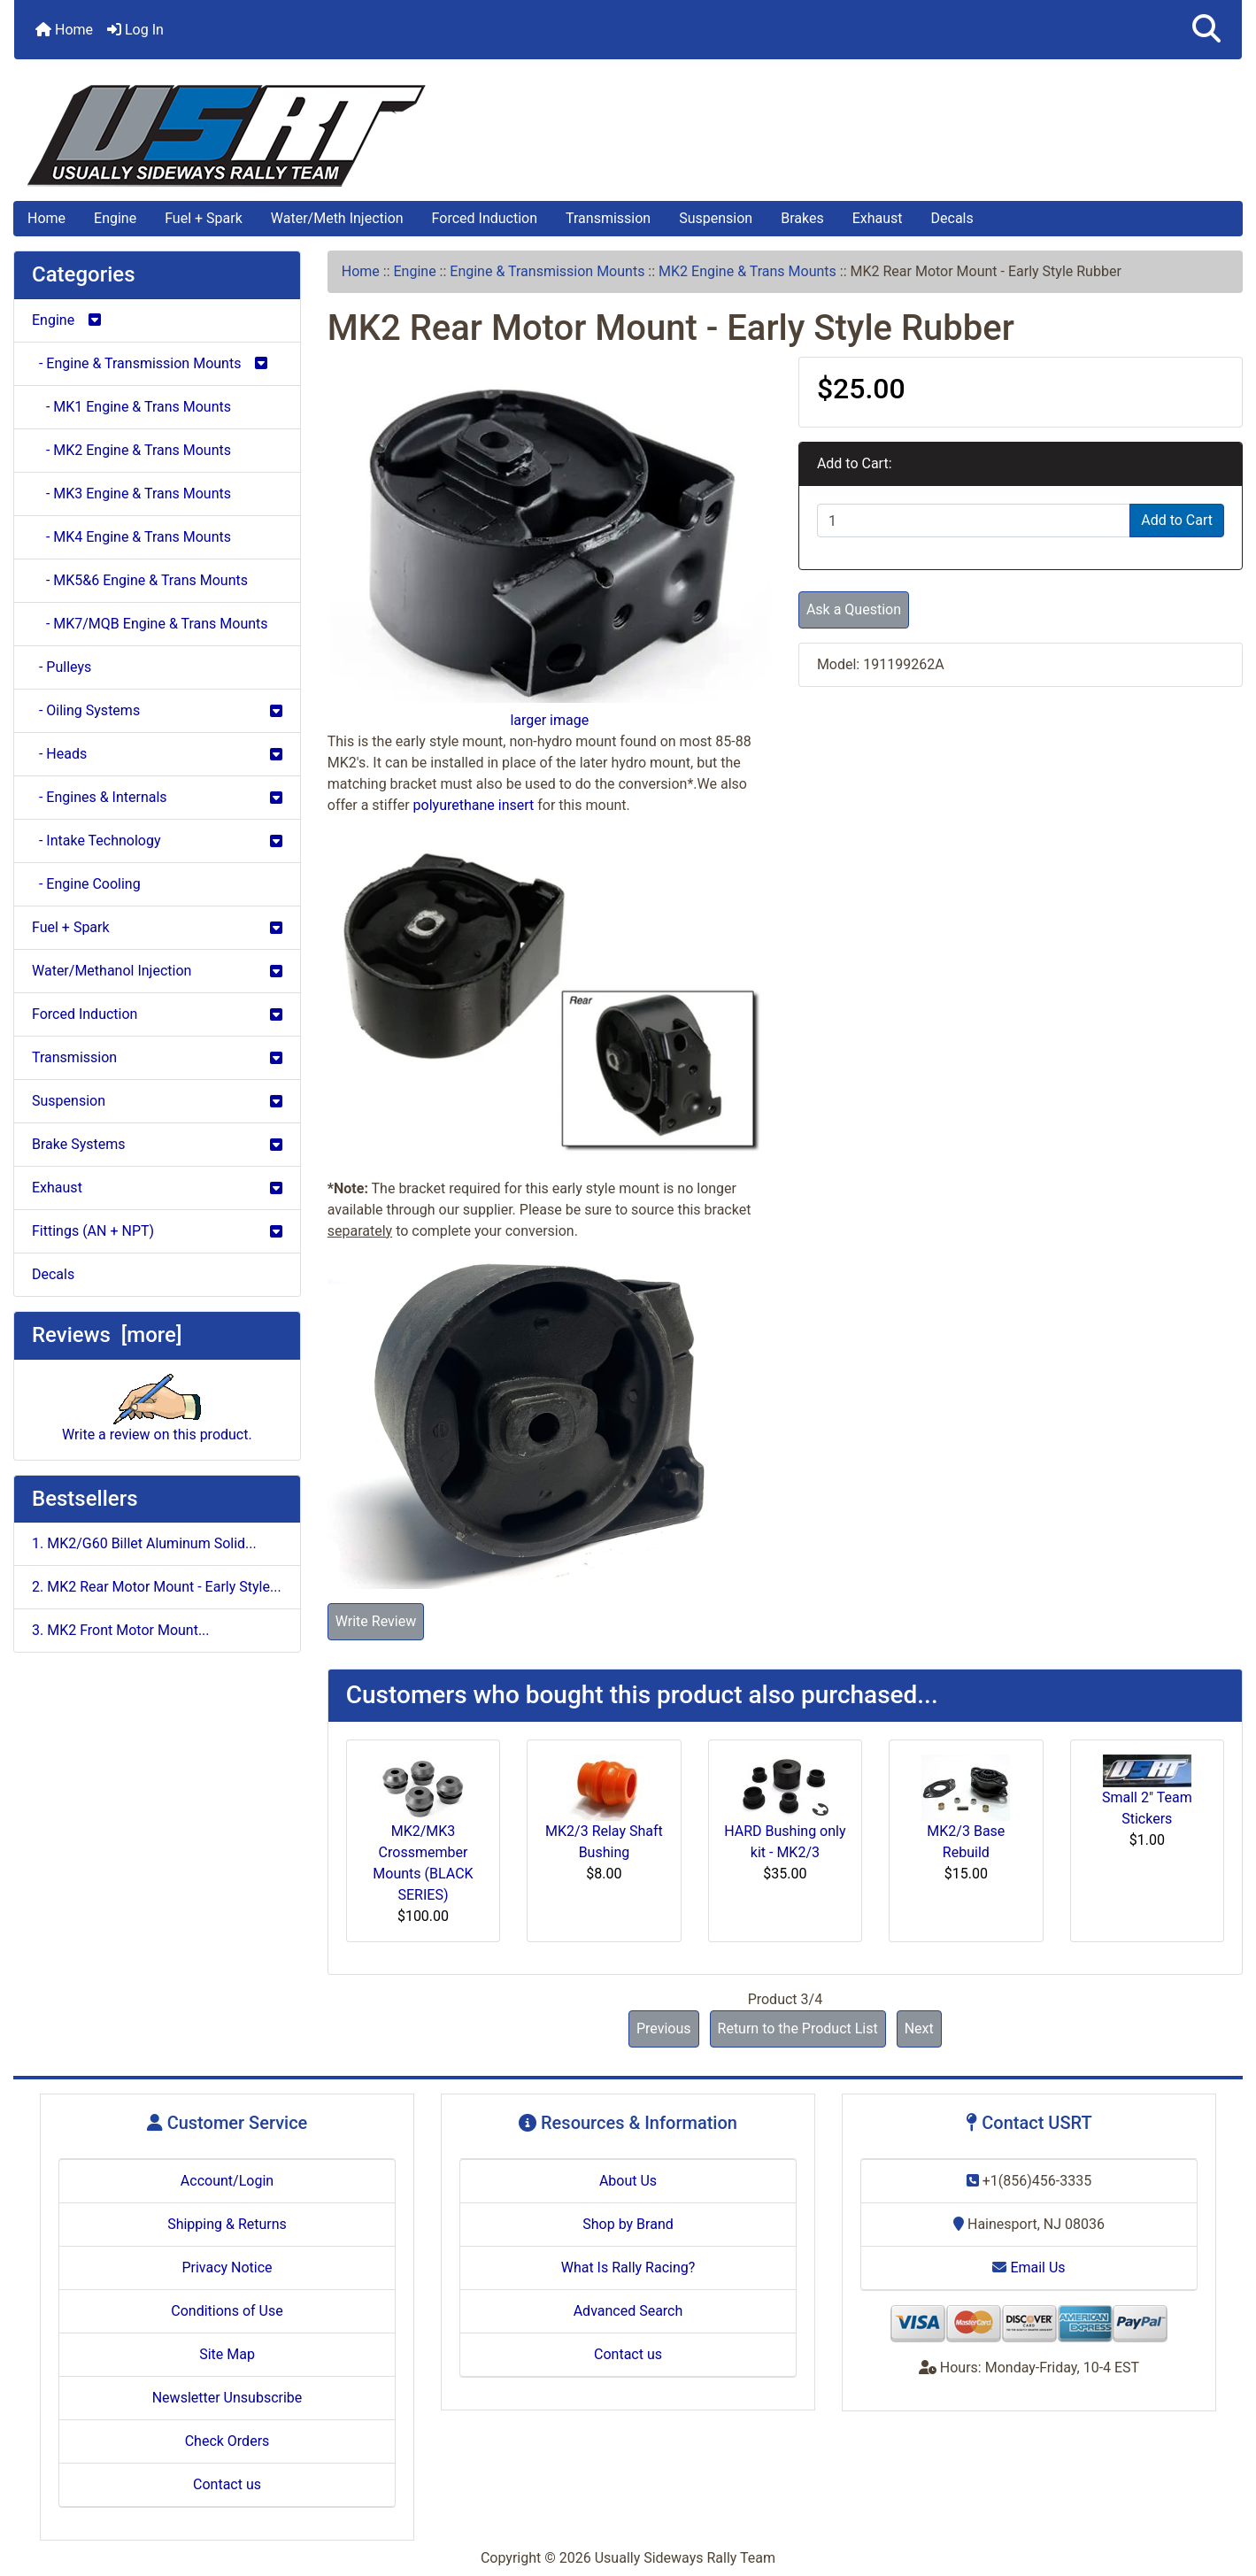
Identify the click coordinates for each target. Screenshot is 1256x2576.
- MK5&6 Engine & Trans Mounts (140, 580)
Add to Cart (1177, 520)
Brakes (802, 218)
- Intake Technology (157, 840)
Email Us (1028, 2267)
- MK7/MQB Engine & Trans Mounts (150, 623)
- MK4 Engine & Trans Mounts (131, 536)
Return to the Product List (798, 2028)
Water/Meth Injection (337, 218)
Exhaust (877, 218)
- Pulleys (61, 667)
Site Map (227, 2354)
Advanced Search (628, 2310)
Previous (663, 2028)
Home (64, 29)
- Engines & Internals (157, 797)
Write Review (375, 1621)
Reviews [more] (106, 1335)
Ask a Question (853, 609)
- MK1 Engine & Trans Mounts (131, 406)
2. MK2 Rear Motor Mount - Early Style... (156, 1586)
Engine (115, 218)
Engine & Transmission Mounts (547, 271)
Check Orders (227, 2441)
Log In (135, 29)
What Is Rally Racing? (628, 2267)
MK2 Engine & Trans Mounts (747, 271)
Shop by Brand (627, 2224)
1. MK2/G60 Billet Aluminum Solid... (144, 1543)
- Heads (157, 753)
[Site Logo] (628, 136)
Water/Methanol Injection (157, 970)
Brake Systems (157, 1144)
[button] (1206, 29)
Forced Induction (484, 218)
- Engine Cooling (86, 883)
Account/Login (227, 2180)
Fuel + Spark (204, 218)
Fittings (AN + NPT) (157, 1230)
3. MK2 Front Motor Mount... (121, 1630)
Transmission (608, 218)
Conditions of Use (226, 2310)
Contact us (227, 2484)
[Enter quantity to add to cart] (973, 520)
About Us (628, 2180)
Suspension (715, 218)
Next (919, 2028)
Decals (952, 218)
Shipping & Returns (227, 2224)
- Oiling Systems (157, 710)
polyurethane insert (474, 805)
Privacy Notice (226, 2267)
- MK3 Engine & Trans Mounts (131, 493)
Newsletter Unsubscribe (227, 2397)
